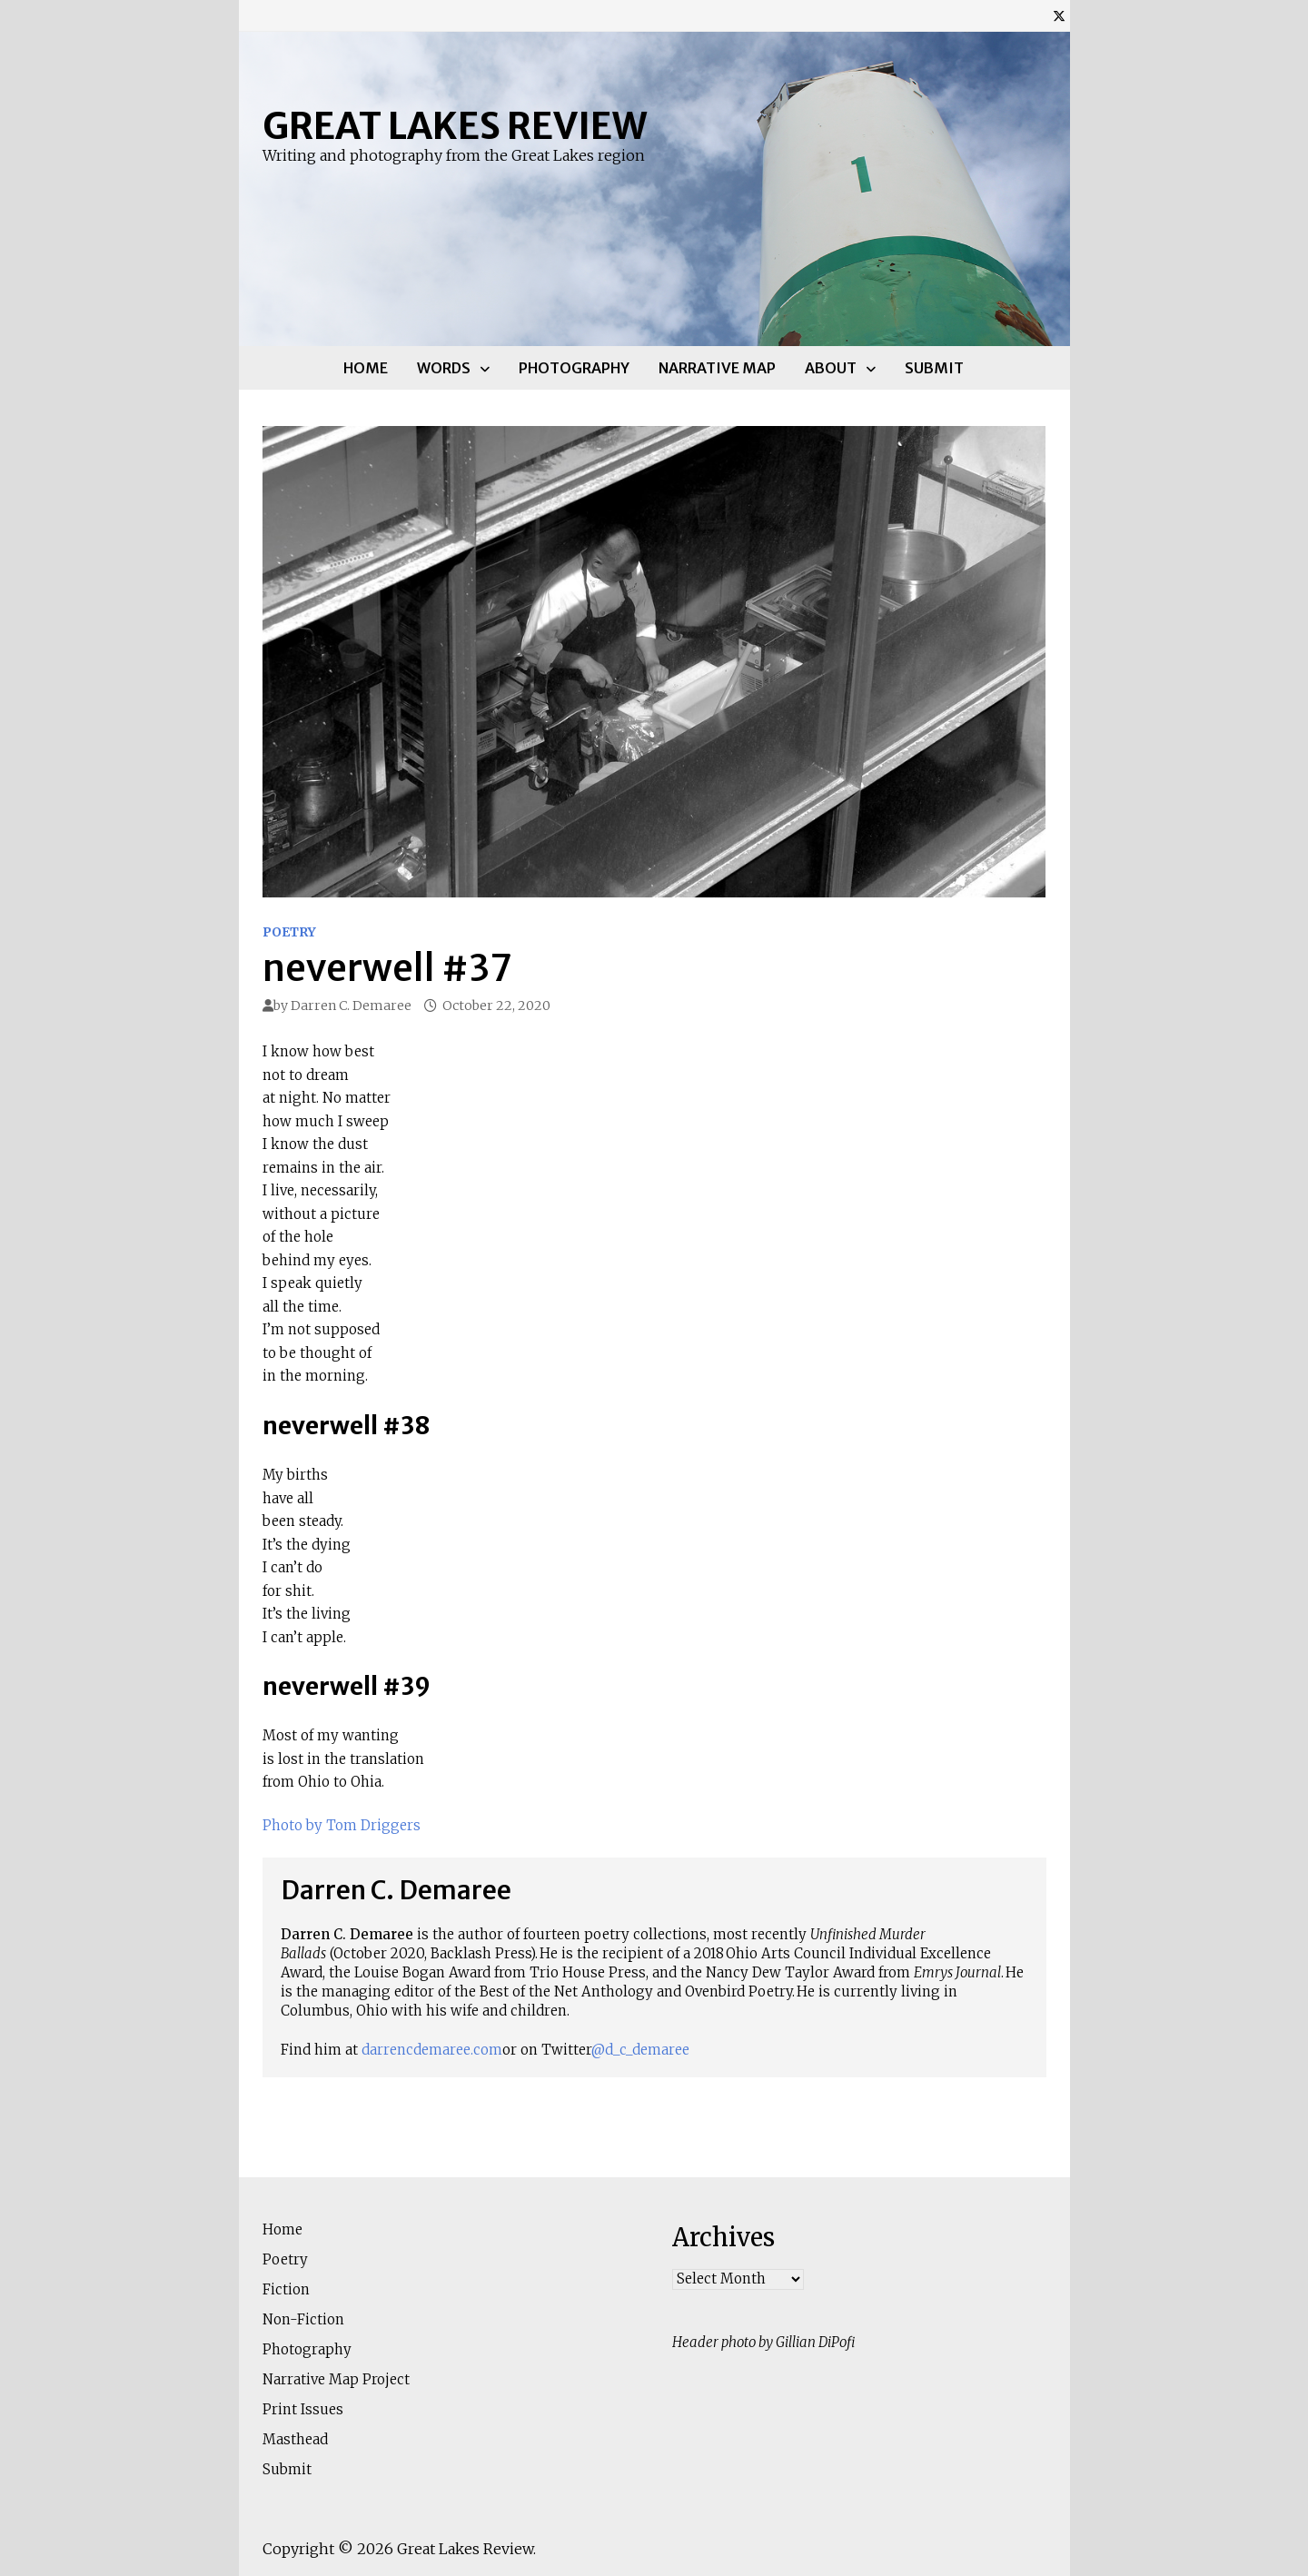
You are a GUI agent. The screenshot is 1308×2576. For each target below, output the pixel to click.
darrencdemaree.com (432, 2049)
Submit (934, 368)
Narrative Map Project (336, 2379)
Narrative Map (717, 368)
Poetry (289, 932)
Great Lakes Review (455, 126)
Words (444, 368)
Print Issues (303, 2409)
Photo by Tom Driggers (342, 1825)
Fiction (286, 2289)
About (831, 368)
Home (365, 368)
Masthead (295, 2439)
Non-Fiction (303, 2319)
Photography (574, 368)
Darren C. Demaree (351, 1005)
